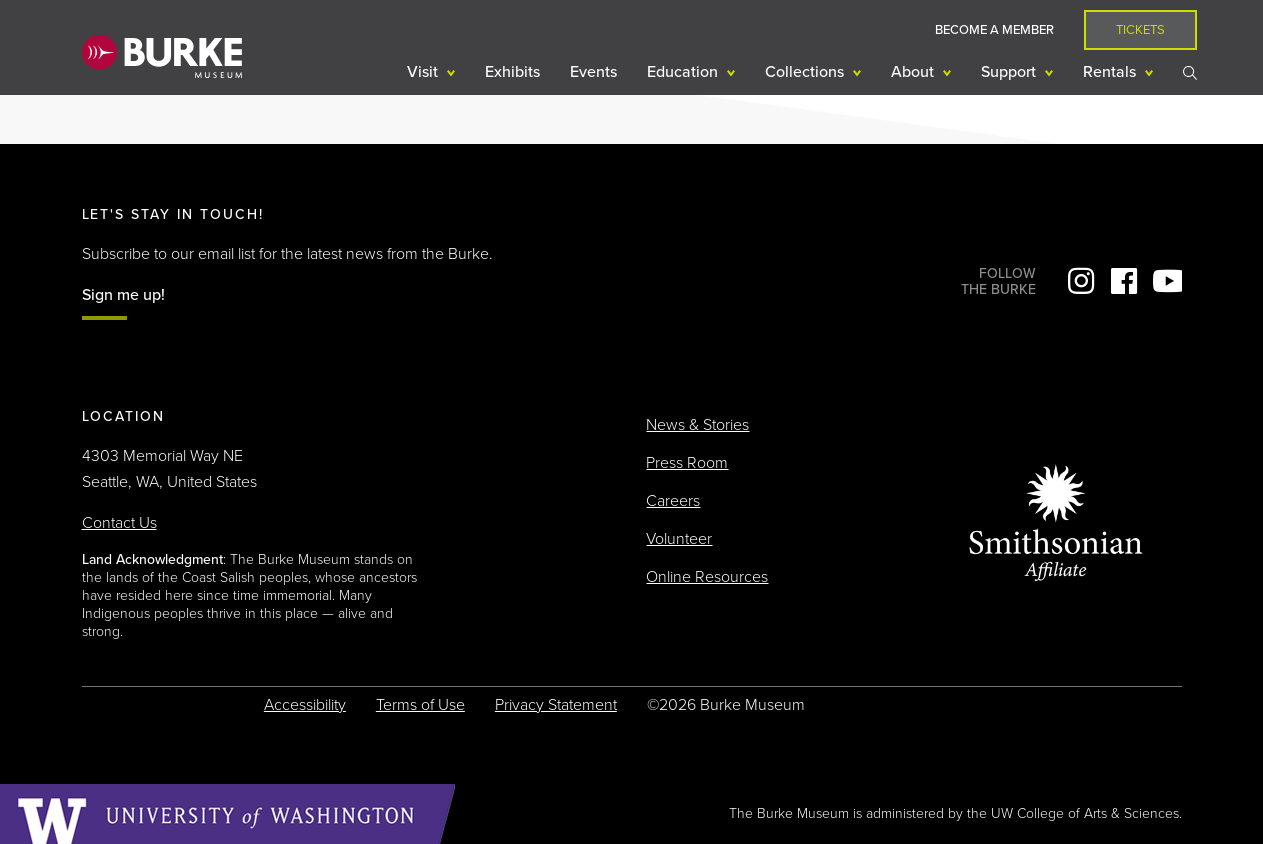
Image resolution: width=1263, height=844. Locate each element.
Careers (673, 501)
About (914, 72)
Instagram (1081, 281)
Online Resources (707, 577)
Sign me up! (123, 295)
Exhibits (512, 72)
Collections (806, 72)
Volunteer (679, 539)
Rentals (1111, 72)
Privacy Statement (556, 705)
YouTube (1167, 281)
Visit (424, 72)
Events (593, 72)
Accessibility (305, 705)
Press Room (687, 463)
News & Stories (697, 425)
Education (684, 72)
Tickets (1140, 30)
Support (1010, 72)
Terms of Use (420, 705)
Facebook (1124, 281)
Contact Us (119, 523)
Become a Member (994, 30)
